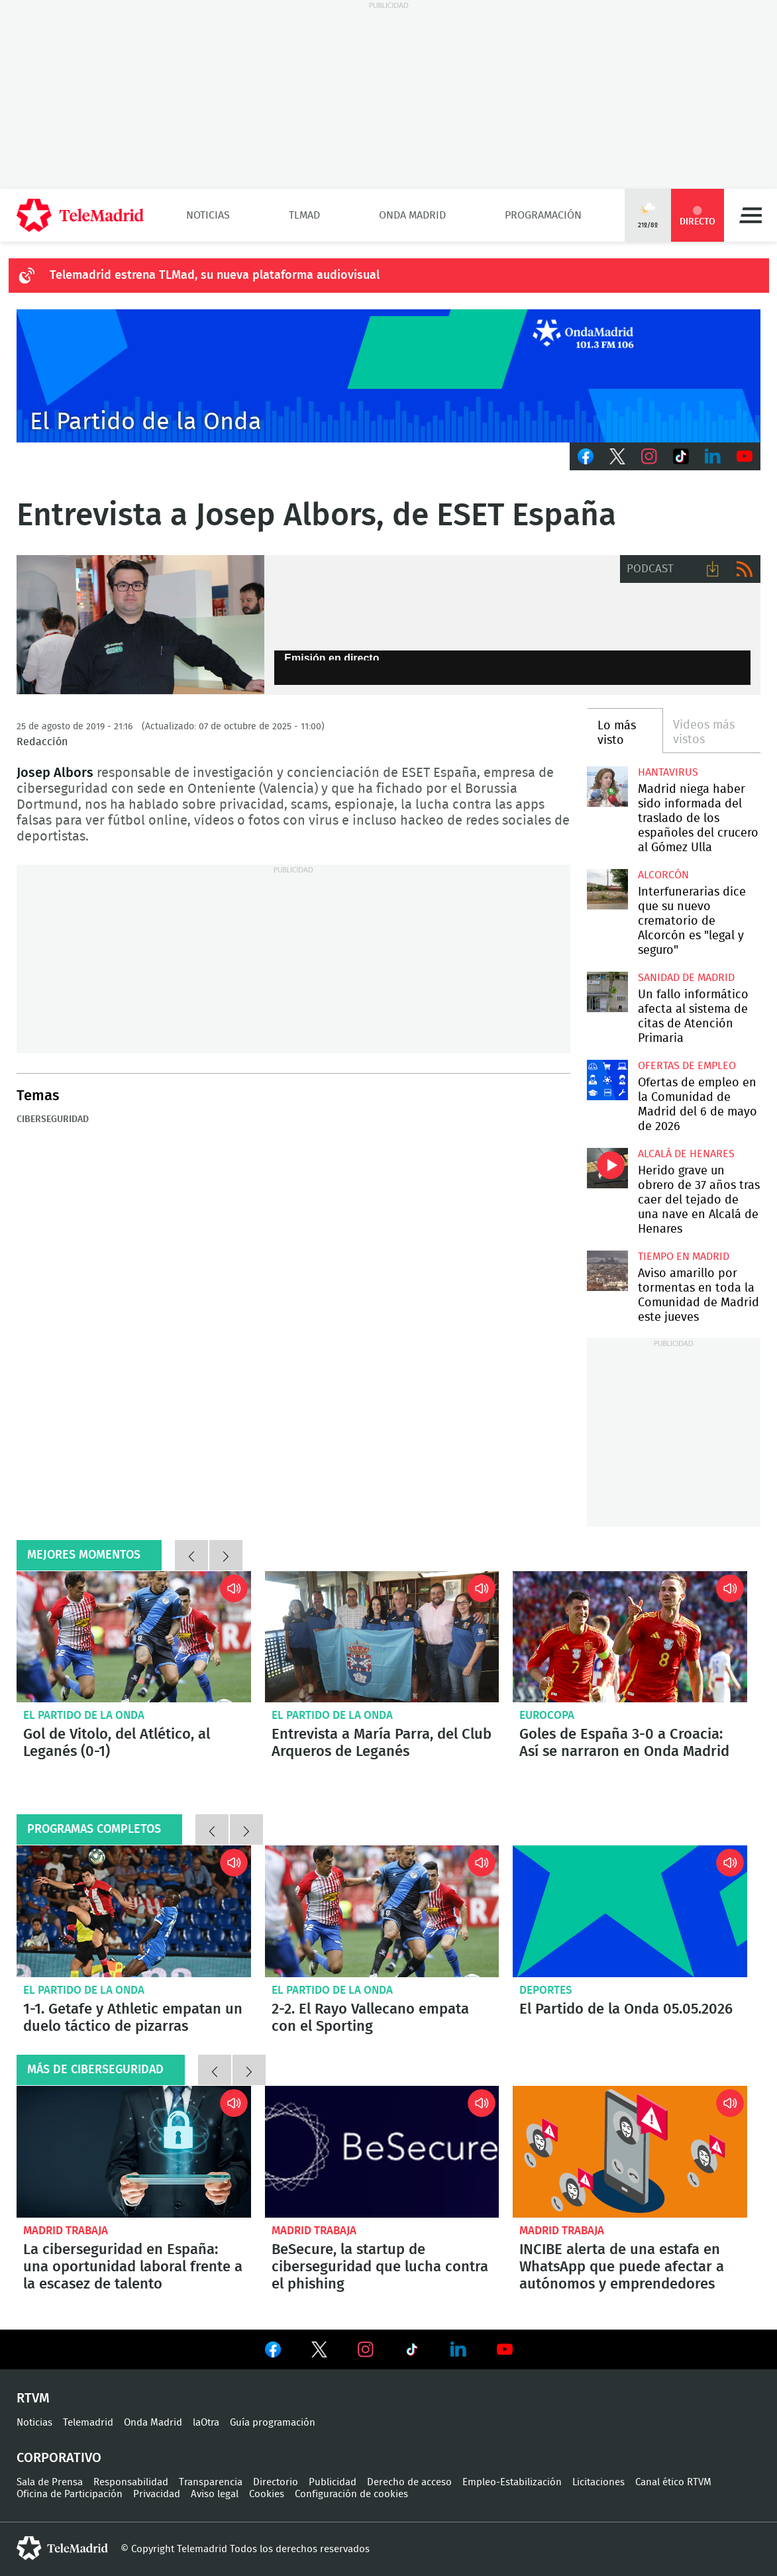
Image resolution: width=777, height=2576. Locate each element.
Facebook (585, 456)
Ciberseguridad (53, 1119)
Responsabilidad (130, 2482)
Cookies (266, 2494)
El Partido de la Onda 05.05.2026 (630, 1911)
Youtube (744, 456)
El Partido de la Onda (83, 1715)
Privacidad (156, 2494)
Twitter (617, 456)
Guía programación (272, 2423)
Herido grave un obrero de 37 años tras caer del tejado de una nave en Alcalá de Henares (607, 1168)
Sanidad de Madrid (686, 977)
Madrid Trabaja (65, 2230)
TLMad (304, 215)
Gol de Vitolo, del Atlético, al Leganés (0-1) (134, 1637)
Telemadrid (88, 2423)
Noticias (208, 215)
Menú (750, 215)
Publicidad (332, 2482)
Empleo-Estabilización (512, 2482)
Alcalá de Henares (686, 1154)
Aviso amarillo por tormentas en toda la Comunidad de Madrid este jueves (607, 1271)
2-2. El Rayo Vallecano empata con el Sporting (382, 1911)
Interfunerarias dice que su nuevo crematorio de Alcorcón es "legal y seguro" (607, 889)
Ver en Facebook (273, 2352)
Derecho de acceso (409, 2482)
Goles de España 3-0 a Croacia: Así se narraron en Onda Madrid (630, 1637)
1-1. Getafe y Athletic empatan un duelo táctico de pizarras (134, 1911)
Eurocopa (546, 1715)
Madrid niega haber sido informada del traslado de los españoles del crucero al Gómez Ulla (607, 786)
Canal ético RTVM (673, 2482)
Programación (543, 215)
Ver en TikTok (412, 2352)
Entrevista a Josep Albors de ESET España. (140, 625)
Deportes (545, 1990)
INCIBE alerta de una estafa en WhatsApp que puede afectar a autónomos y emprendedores (630, 2152)
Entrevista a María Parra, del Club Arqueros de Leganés (382, 1637)
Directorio (275, 2482)
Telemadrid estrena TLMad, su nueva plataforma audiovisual (215, 276)
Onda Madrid (412, 215)
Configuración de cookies (351, 2494)
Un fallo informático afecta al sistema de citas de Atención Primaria (607, 992)
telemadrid (62, 2548)
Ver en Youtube (505, 2349)
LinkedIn (713, 456)
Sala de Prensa (50, 2482)
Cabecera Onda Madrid (388, 375)
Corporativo (59, 2458)
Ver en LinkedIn (458, 2349)
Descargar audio (713, 569)
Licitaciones (598, 2482)
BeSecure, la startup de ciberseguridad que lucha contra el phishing (382, 2152)
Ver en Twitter (319, 2352)
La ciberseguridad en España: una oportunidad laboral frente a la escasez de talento (134, 2152)
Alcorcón (663, 875)
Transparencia (210, 2482)
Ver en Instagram (365, 2349)
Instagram (649, 456)
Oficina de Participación (70, 2494)
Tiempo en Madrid (683, 1256)
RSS (744, 569)
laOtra (206, 2423)
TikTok (681, 456)
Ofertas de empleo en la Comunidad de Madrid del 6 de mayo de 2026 (607, 1080)
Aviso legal (214, 2494)
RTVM (33, 2398)
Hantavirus (668, 772)
